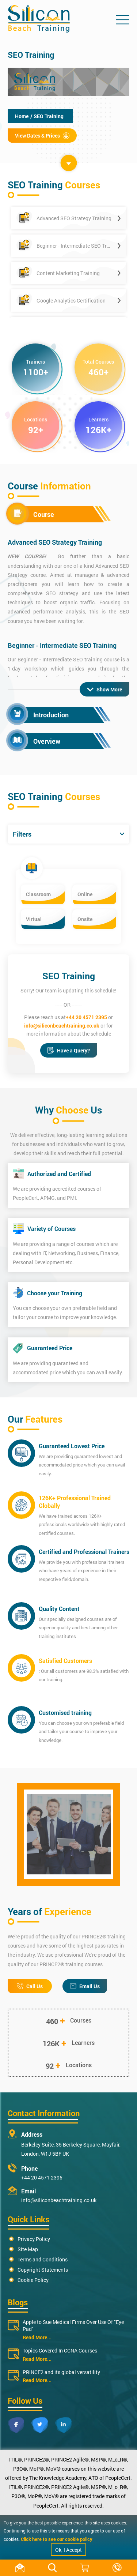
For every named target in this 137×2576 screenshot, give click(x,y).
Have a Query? (68, 1050)
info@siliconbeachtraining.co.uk (61, 1025)
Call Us (30, 1986)
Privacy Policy (34, 2238)
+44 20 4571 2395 (86, 1017)
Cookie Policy (33, 2279)
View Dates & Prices (42, 135)
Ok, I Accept (68, 2549)
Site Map (28, 2249)
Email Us (85, 1986)
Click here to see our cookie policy (56, 2539)
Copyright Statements (43, 2269)
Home (21, 116)
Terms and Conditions (43, 2259)
